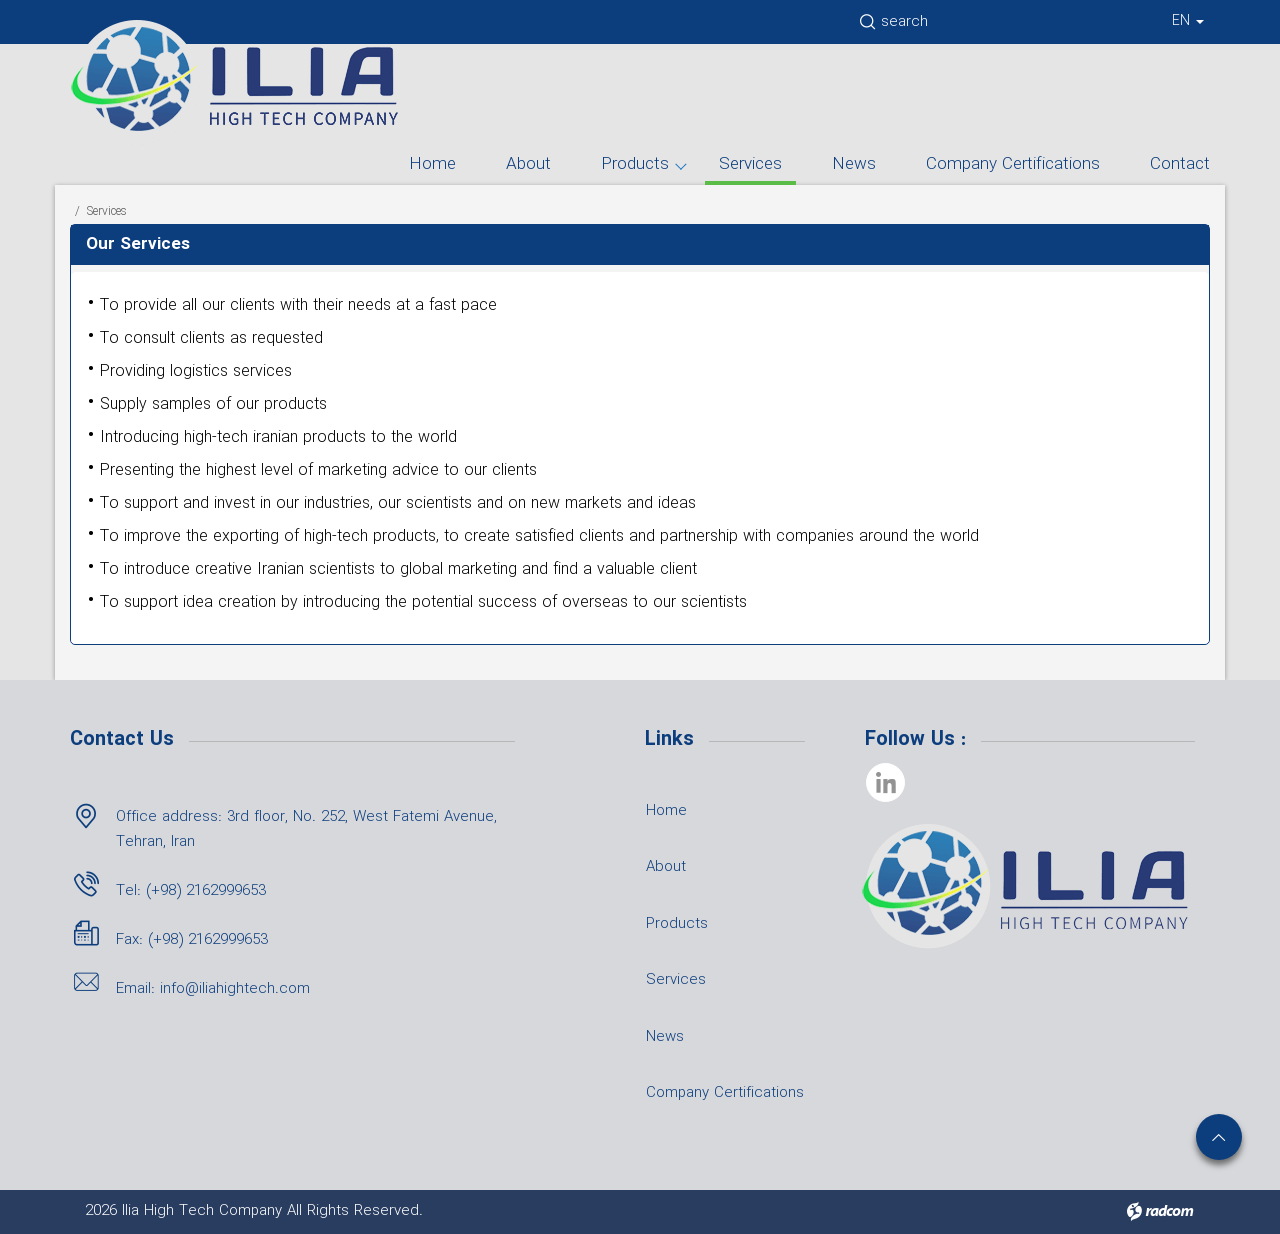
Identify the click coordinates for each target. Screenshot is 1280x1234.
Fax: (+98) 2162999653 (192, 940)
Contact (1180, 164)
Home (432, 164)
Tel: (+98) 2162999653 (191, 891)
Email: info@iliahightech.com (213, 989)
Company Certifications (1013, 164)
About (528, 164)
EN (1188, 21)
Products (635, 164)
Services (750, 164)
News (854, 164)
